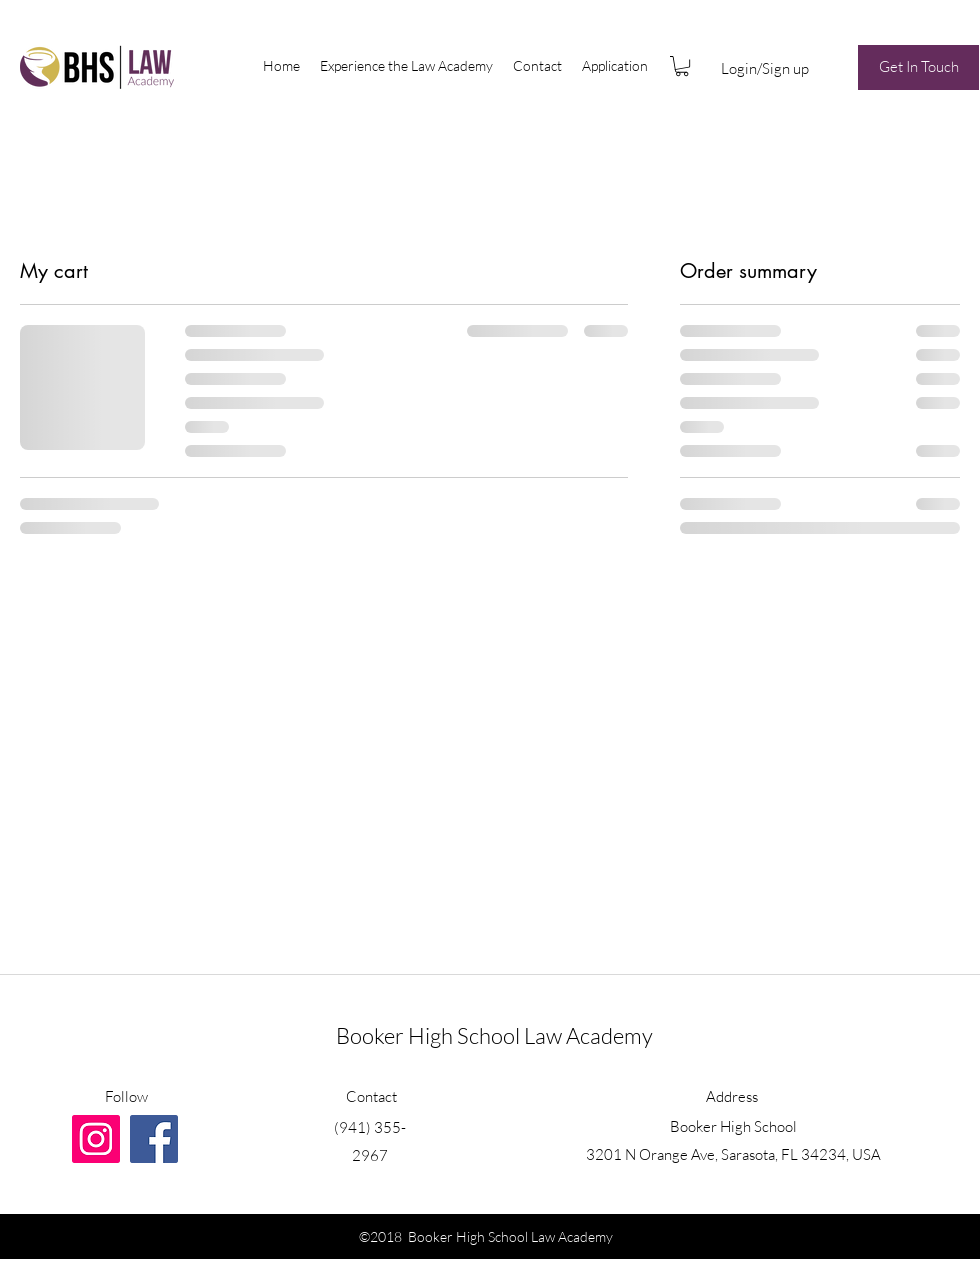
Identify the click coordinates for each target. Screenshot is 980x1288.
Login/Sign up (765, 68)
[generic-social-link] (154, 1139)
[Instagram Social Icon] (96, 1139)
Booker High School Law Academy (494, 1035)
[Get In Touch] (918, 67)
